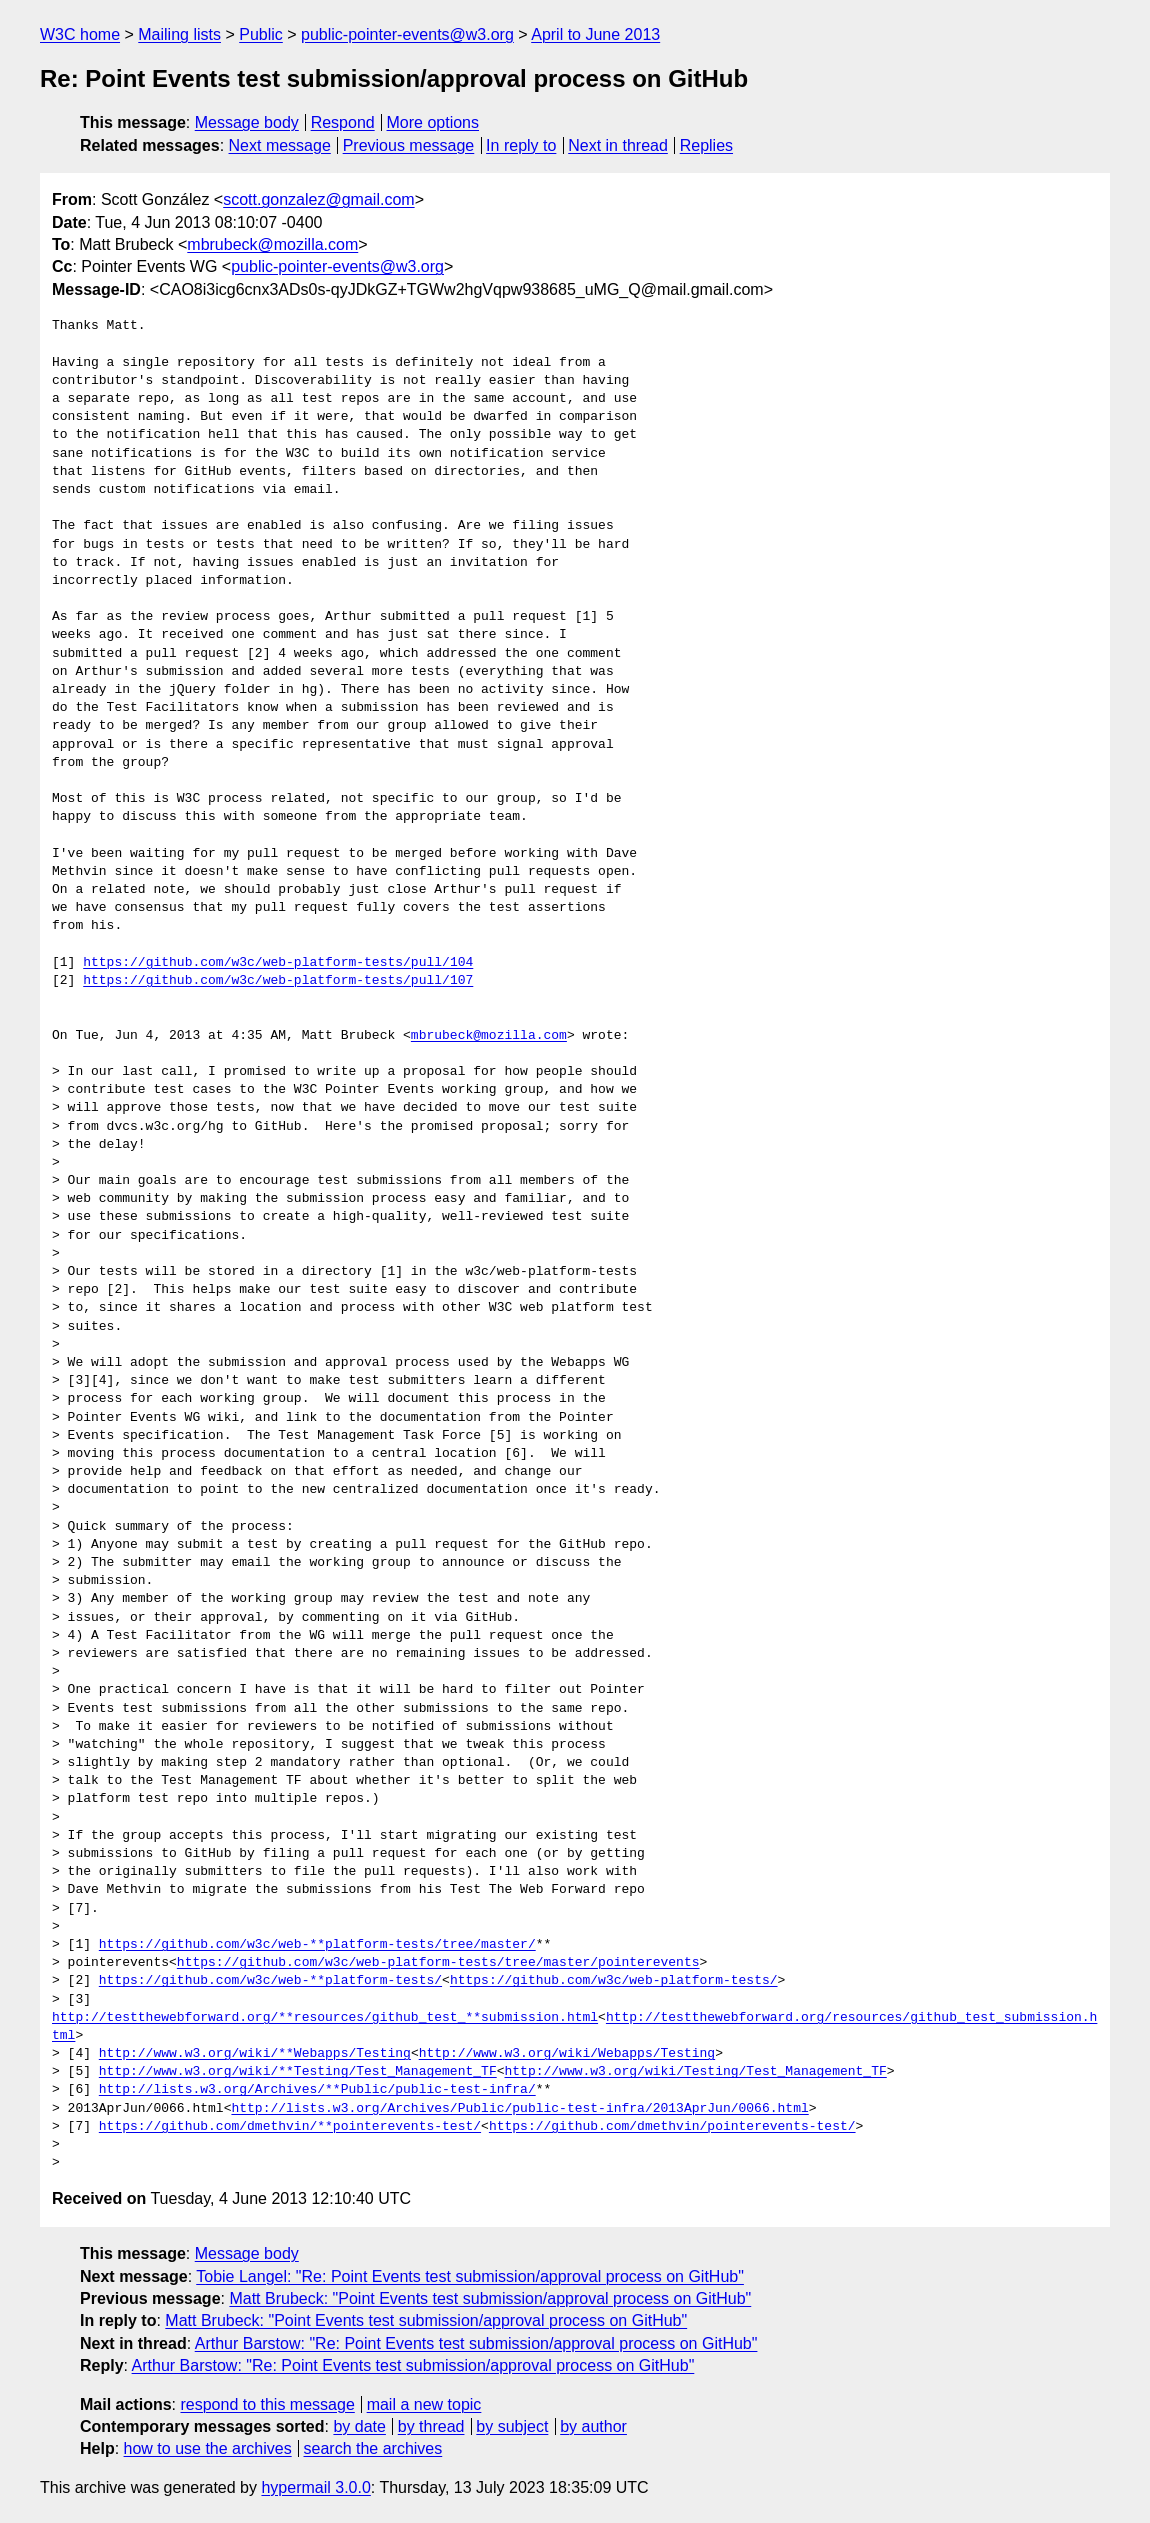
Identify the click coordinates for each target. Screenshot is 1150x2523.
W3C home (80, 34)
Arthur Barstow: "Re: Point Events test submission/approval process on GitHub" (476, 2343)
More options (433, 122)
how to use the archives (208, 2448)
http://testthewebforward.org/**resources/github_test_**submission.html (325, 2018)
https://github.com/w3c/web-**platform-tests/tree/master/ (317, 1945)
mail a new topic (424, 2404)
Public (261, 34)
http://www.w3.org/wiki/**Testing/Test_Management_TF (298, 2072)
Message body (247, 122)
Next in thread (618, 145)
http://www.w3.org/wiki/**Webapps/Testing (255, 2054)
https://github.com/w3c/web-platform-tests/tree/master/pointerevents (438, 1963)
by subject (512, 2426)
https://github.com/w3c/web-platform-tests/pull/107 (278, 981)
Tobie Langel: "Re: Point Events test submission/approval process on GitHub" (470, 2276)
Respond (343, 122)
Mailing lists (179, 34)
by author (593, 2426)
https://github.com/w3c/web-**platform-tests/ (270, 1981)
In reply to (521, 145)
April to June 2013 (595, 34)
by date (359, 2426)
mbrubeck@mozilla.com (272, 244)
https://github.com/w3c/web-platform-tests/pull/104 (278, 963)
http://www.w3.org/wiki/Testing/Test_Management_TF (695, 2072)
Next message (280, 145)
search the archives (373, 2448)
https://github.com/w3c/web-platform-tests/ (614, 1981)
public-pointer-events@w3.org (407, 34)
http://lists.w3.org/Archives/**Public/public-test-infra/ (317, 2090)
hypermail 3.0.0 (315, 2487)
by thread (431, 2426)
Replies (706, 145)
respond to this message (267, 2404)
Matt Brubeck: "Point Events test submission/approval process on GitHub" (490, 2298)
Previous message (409, 145)
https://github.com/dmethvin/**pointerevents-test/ (290, 2127)
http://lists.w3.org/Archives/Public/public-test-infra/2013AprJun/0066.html (519, 2109)
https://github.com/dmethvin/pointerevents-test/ (672, 2127)
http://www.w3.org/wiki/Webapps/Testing (567, 2054)
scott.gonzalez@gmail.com (318, 199)
